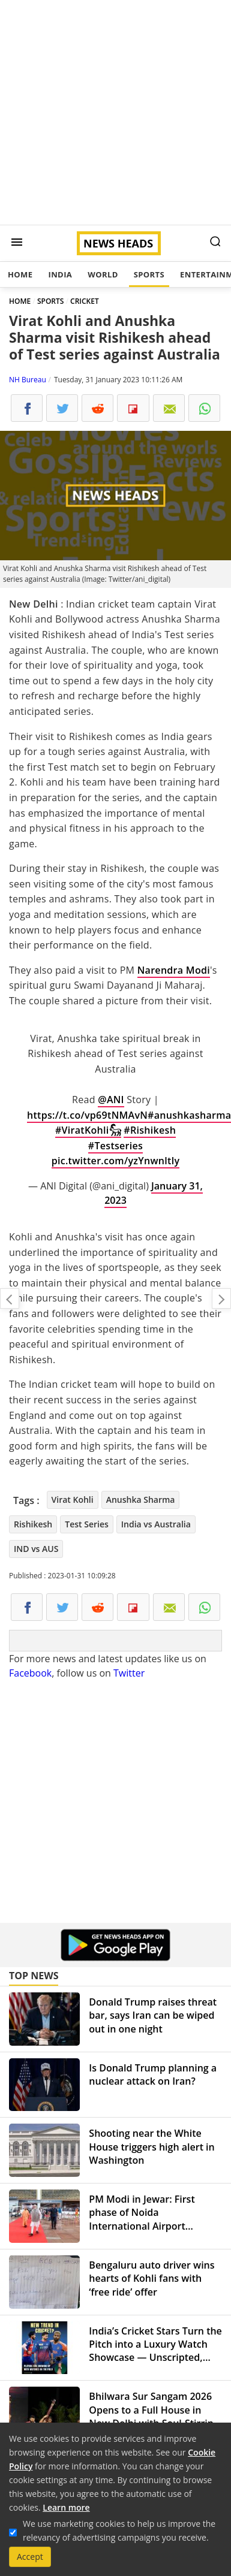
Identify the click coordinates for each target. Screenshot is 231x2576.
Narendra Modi (173, 970)
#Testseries (115, 1145)
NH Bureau (27, 380)
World (103, 274)
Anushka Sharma (140, 1499)
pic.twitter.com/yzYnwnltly (116, 1160)
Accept (30, 2556)
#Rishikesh (150, 1130)
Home (20, 274)
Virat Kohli (73, 1499)
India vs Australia (156, 1524)
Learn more (66, 2507)
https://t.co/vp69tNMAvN (87, 1115)
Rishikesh (33, 1524)
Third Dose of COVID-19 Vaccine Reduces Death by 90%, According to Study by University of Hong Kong (9, 1298)
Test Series (87, 1524)
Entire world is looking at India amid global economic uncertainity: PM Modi (221, 1298)
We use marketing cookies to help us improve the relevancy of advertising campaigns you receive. (119, 2530)
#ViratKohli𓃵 (88, 1130)
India (60, 274)
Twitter (129, 1673)
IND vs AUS (36, 1548)
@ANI (111, 1099)
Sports (149, 274)
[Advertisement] (112, 112)
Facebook (30, 1673)
